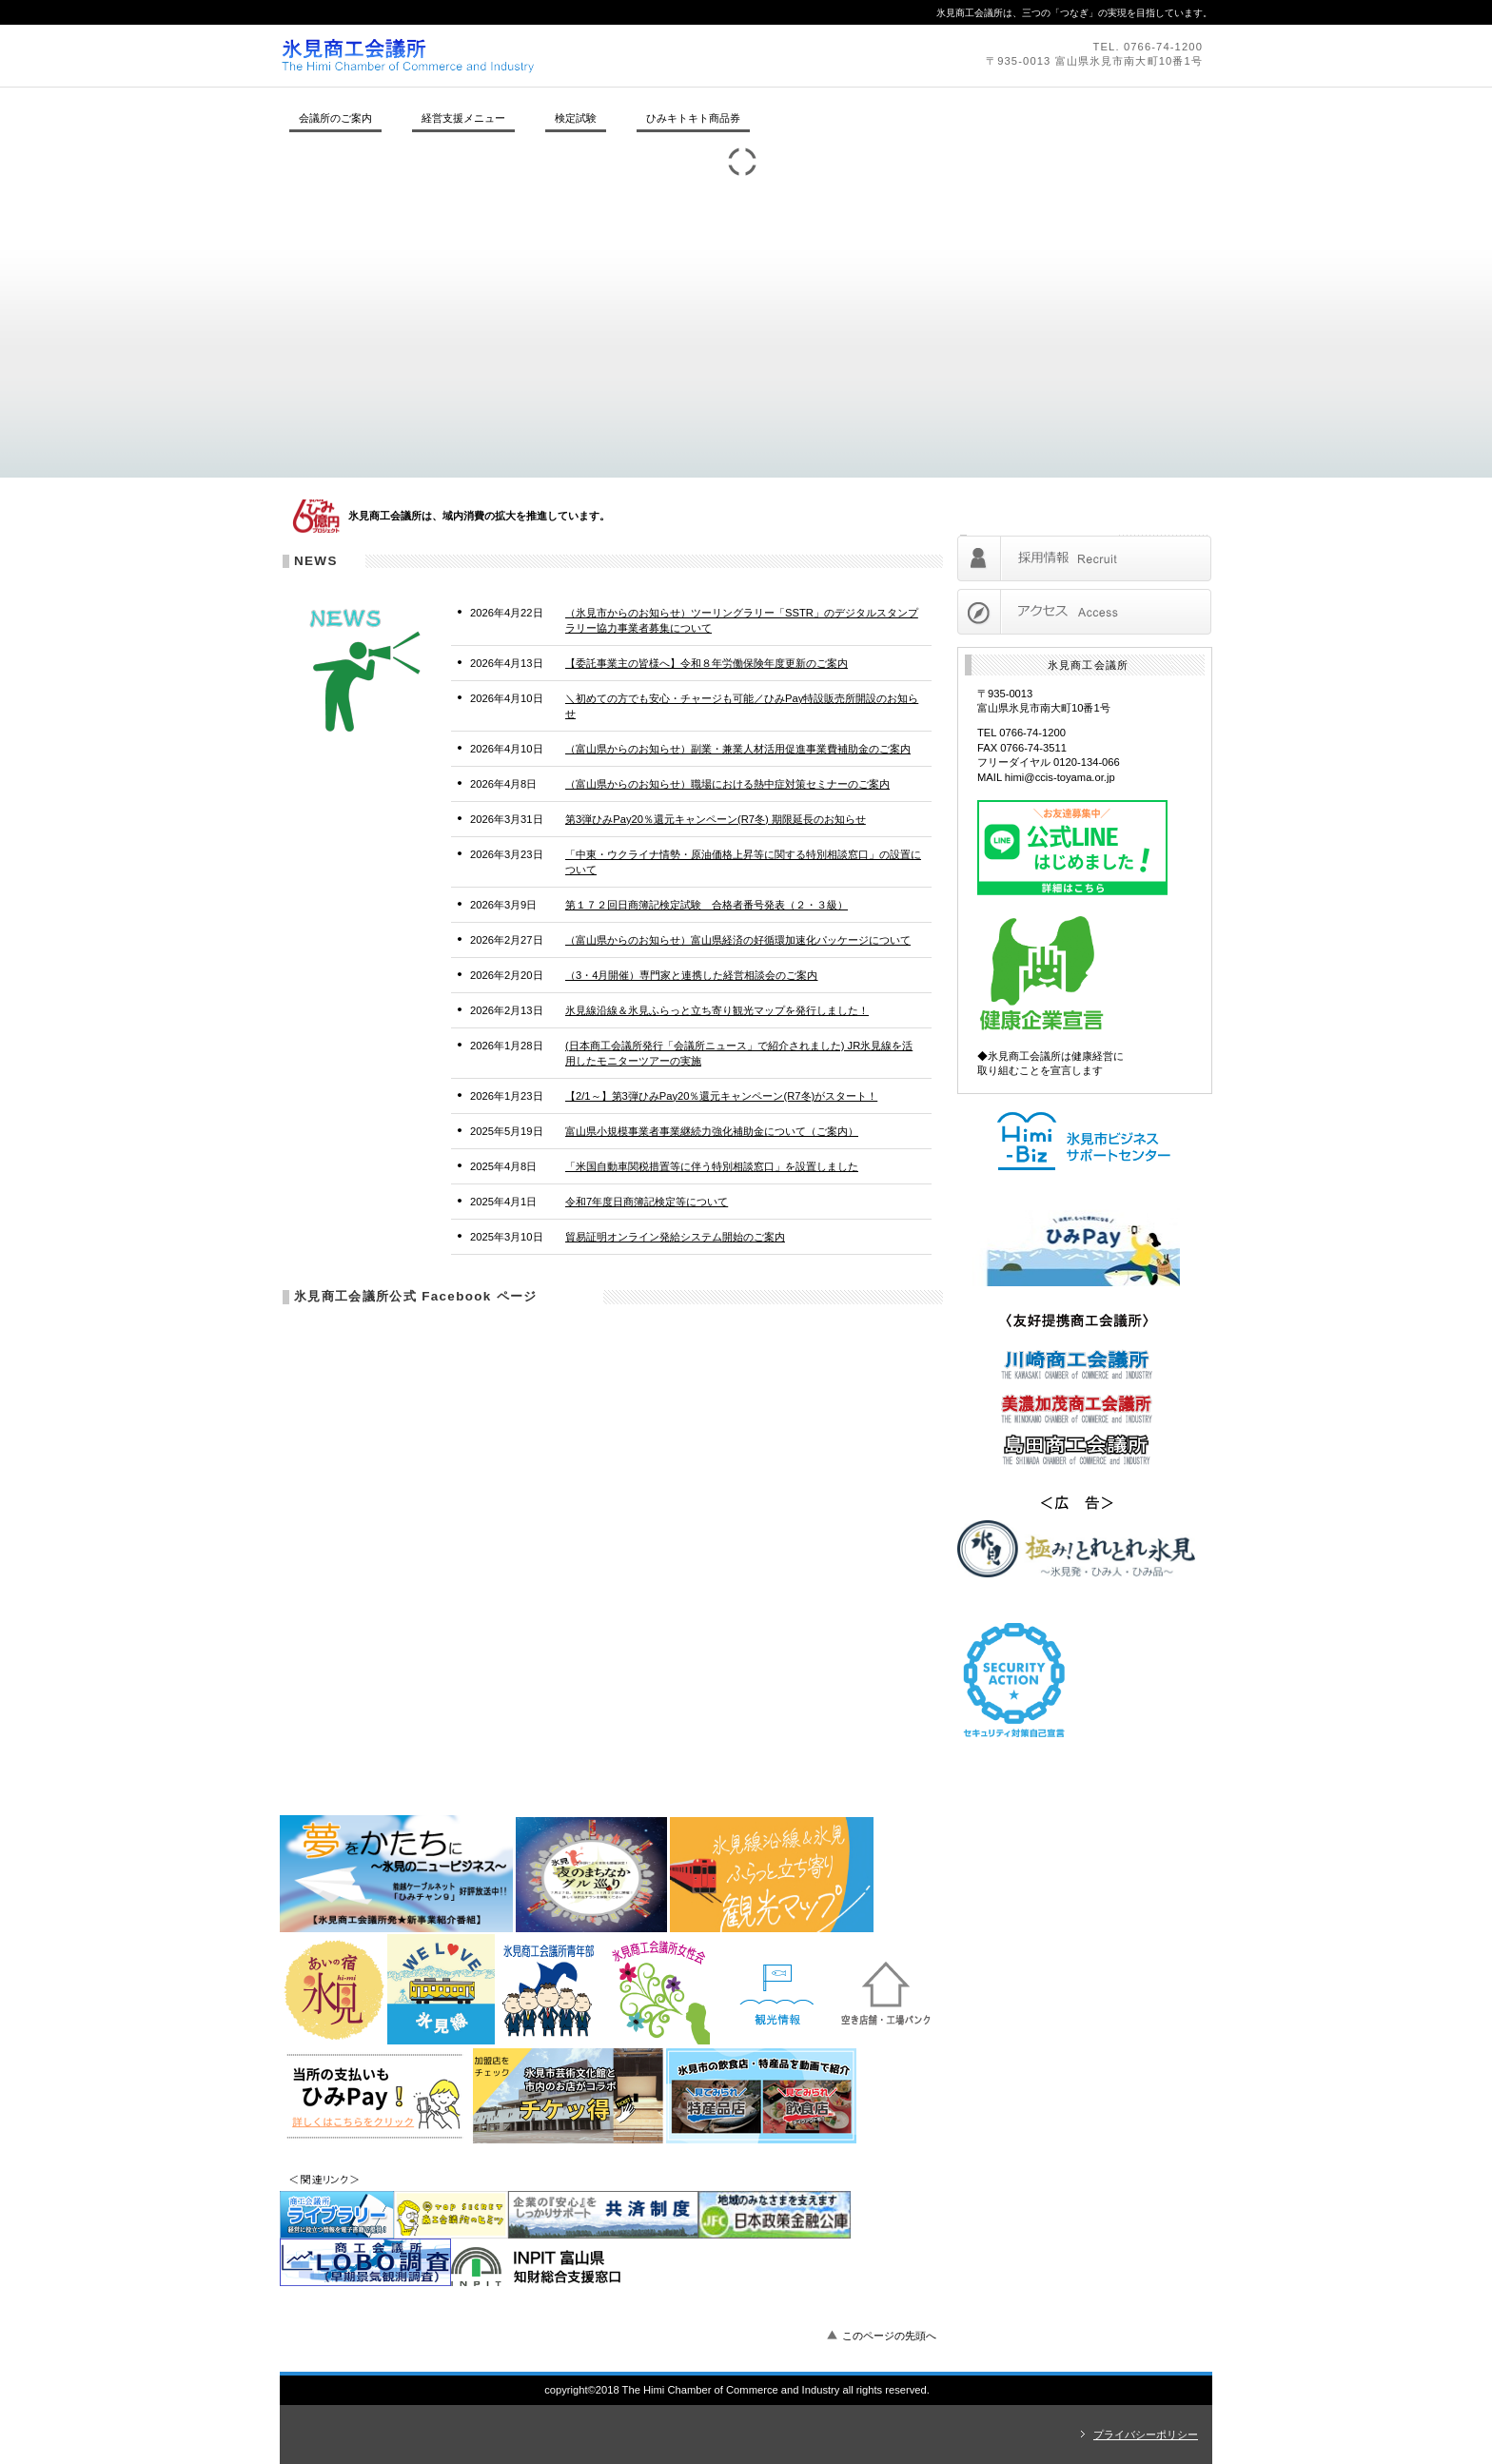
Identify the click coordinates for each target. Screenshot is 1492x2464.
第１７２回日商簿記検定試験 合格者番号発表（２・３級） (706, 904)
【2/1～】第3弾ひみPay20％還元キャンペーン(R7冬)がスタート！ (721, 1096)
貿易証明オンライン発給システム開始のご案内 (675, 1236)
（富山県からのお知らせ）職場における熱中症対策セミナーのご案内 (727, 784)
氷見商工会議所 (541, 55)
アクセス (1084, 612)
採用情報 (1084, 558)
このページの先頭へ (889, 2335)
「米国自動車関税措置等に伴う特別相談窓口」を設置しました (711, 1166)
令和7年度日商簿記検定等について (646, 1201)
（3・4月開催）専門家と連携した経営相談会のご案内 (691, 975)
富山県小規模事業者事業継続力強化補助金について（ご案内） (711, 1131)
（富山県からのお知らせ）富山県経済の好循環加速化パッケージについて (738, 940)
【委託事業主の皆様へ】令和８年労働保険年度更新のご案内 (706, 663)
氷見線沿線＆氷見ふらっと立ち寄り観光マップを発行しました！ (717, 1010)
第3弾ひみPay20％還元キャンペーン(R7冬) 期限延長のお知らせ (715, 819)
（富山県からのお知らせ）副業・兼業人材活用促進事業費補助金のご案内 (738, 748)
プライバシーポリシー (1145, 2434)
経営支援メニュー (463, 118)
